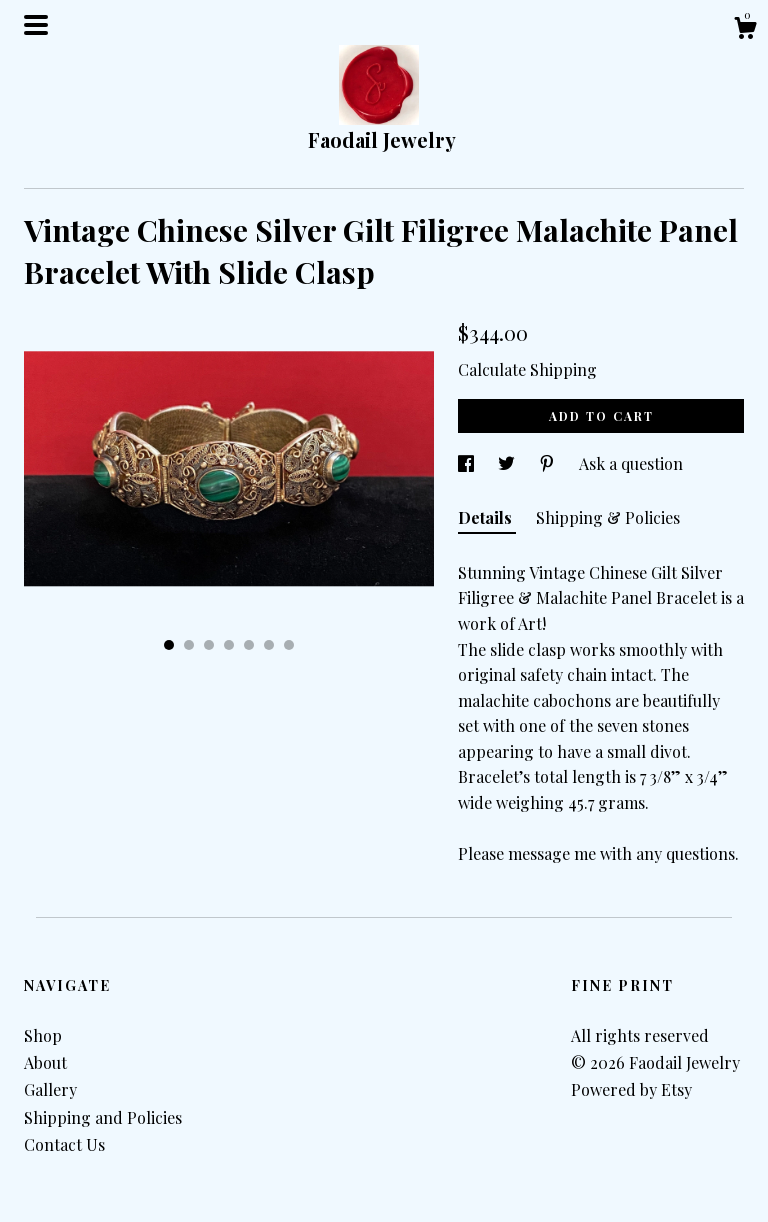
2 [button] (189, 645)
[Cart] (745, 30)
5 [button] (249, 645)
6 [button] (269, 645)
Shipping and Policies (103, 1117)
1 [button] (169, 645)
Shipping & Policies (608, 517)
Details (487, 517)
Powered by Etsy (631, 1089)
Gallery (50, 1089)
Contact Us (64, 1144)
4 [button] (229, 645)
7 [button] (289, 645)
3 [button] (209, 645)
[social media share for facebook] (468, 463)
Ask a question (631, 463)
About (45, 1062)
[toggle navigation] (36, 25)
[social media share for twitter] (508, 463)
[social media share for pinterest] (549, 463)
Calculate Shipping (527, 369)
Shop (43, 1035)
